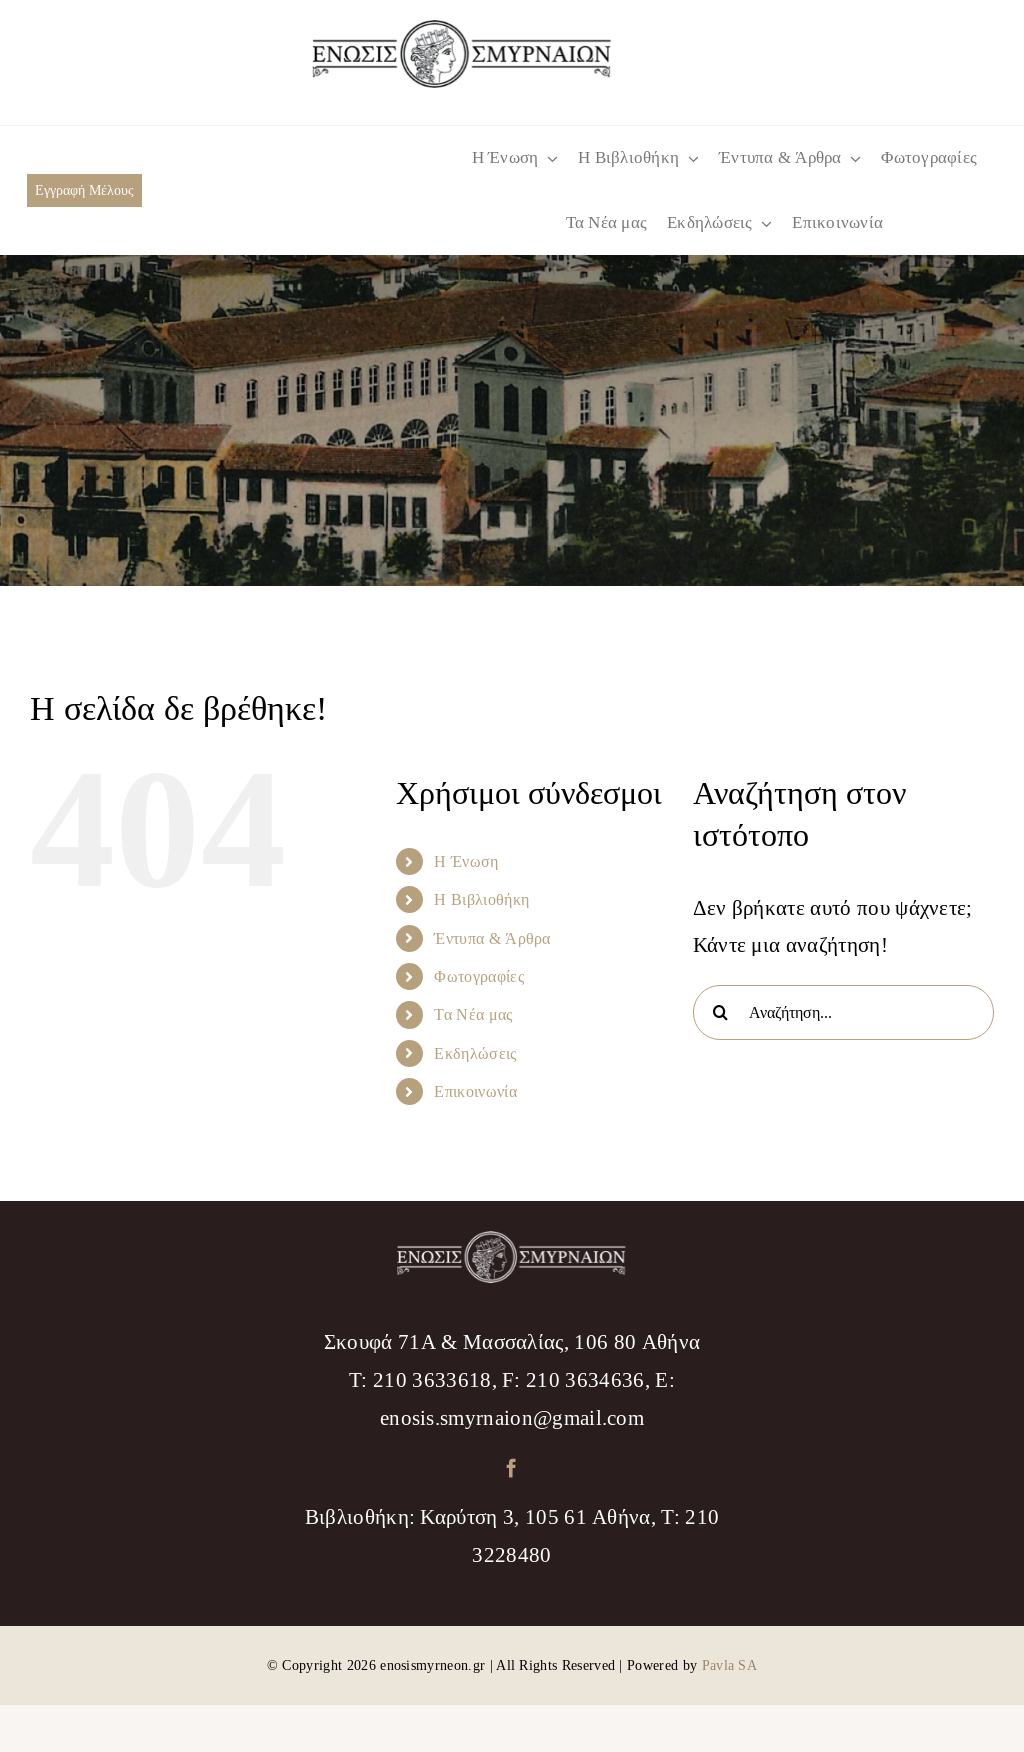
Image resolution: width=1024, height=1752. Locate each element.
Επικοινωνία (475, 1091)
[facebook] (511, 1467)
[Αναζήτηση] (720, 1012)
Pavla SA (730, 1665)
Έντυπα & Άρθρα (492, 938)
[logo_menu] (462, 30)
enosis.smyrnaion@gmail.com (512, 1418)
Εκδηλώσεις (475, 1053)
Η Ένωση (466, 861)
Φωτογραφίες (478, 976)
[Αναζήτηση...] (843, 1012)
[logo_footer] (512, 1241)
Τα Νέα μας (473, 1014)
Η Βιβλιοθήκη (481, 899)
